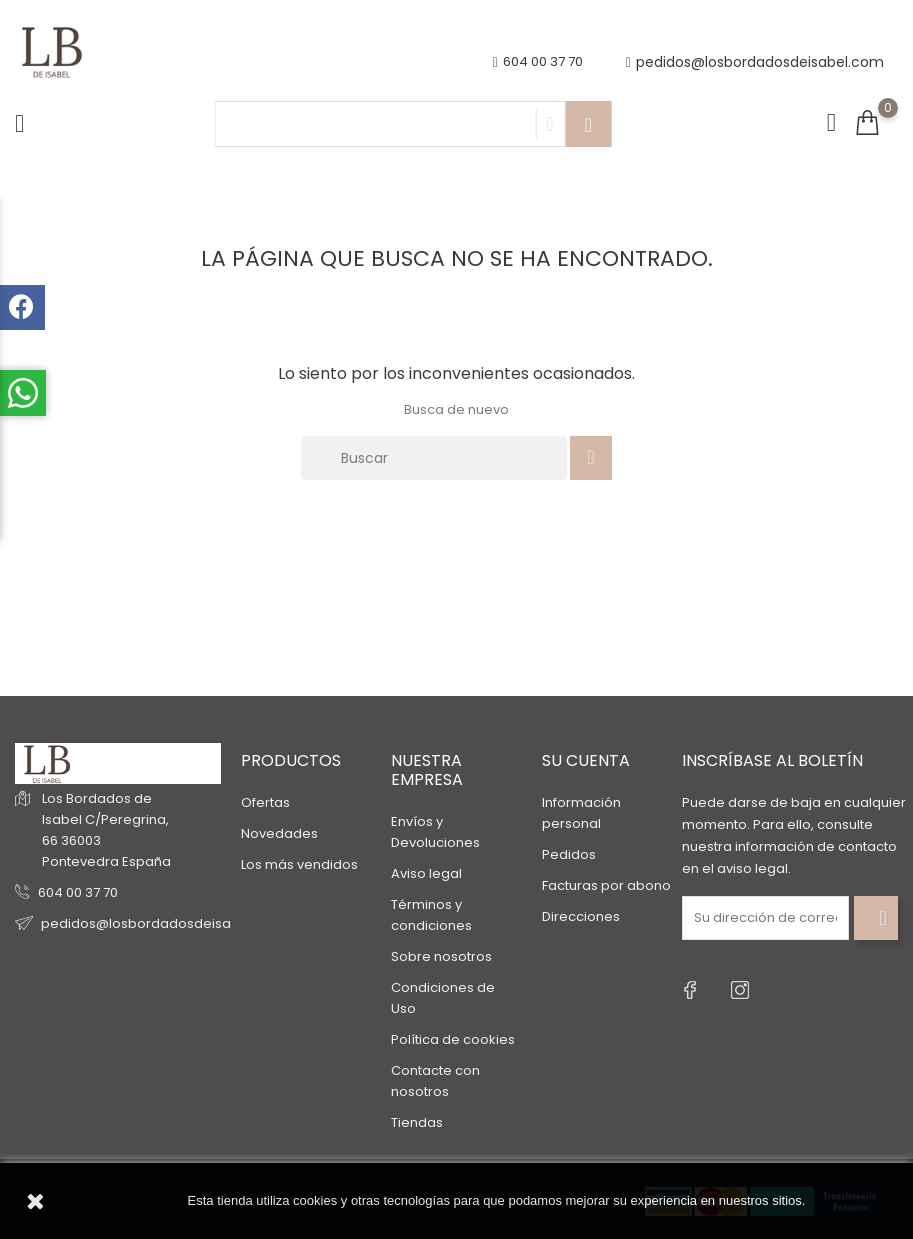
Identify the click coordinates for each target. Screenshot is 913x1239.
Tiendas (417, 1122)
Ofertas (265, 802)
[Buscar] (434, 458)
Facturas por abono (606, 885)
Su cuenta (586, 760)
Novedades (279, 833)
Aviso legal (426, 873)
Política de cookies (453, 1039)
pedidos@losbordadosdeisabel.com (755, 62)
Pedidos (569, 854)
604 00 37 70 (78, 892)
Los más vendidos (299, 864)
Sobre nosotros (441, 956)
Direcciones (581, 916)
